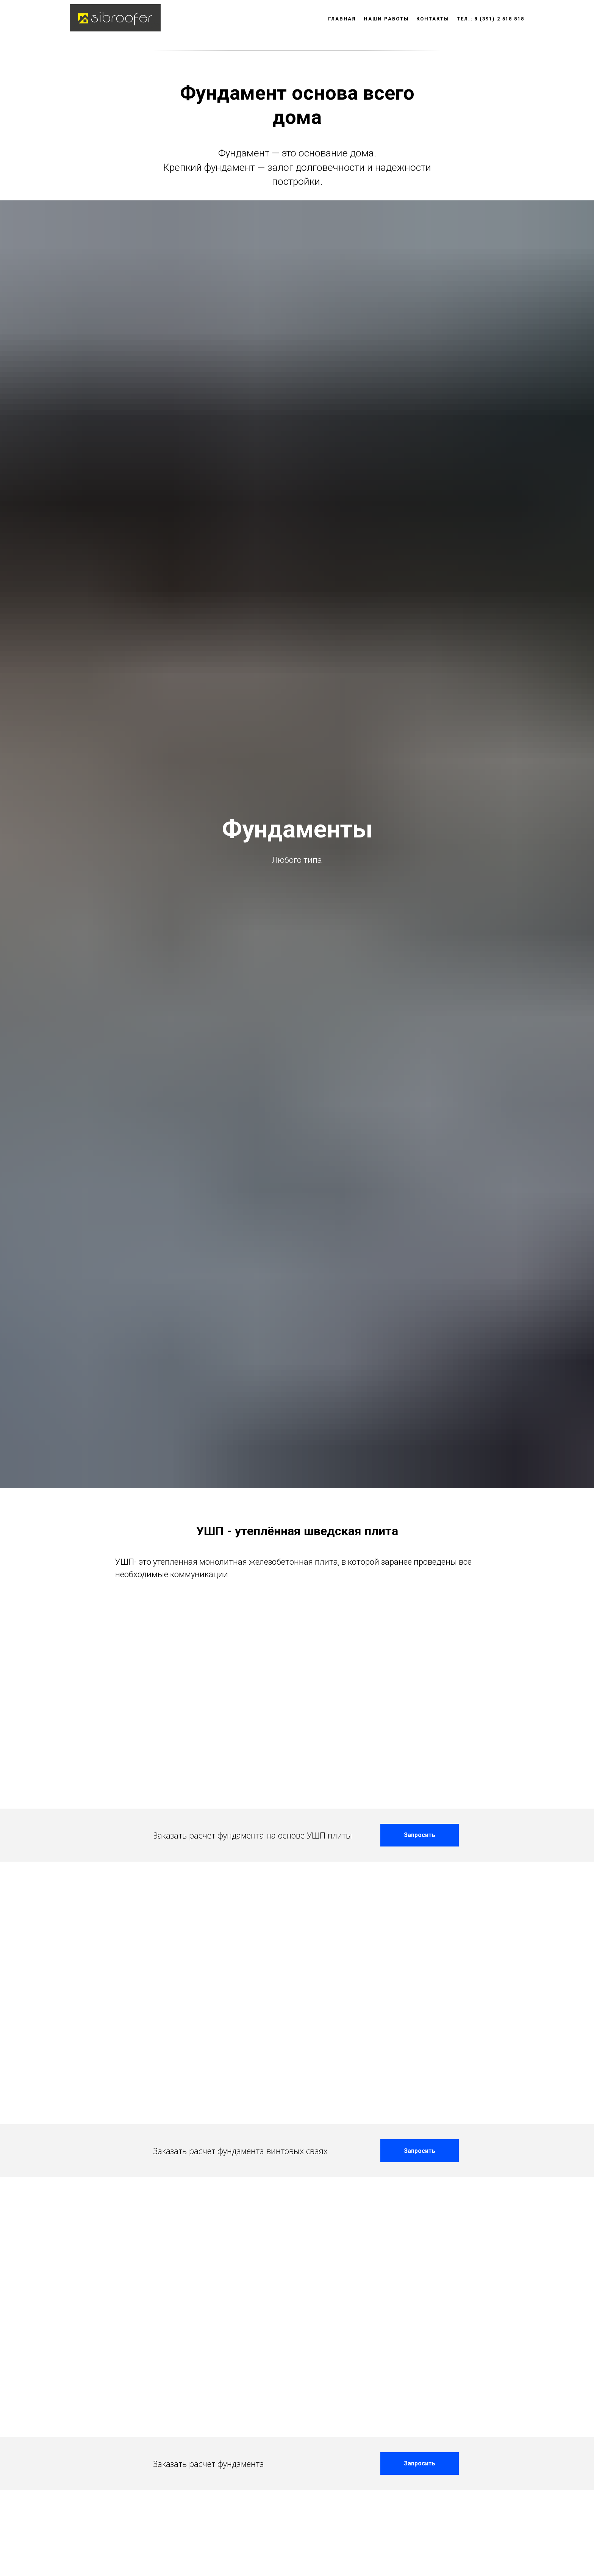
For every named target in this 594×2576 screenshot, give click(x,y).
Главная (342, 19)
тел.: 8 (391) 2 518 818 (490, 19)
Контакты (432, 19)
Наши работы (386, 19)
